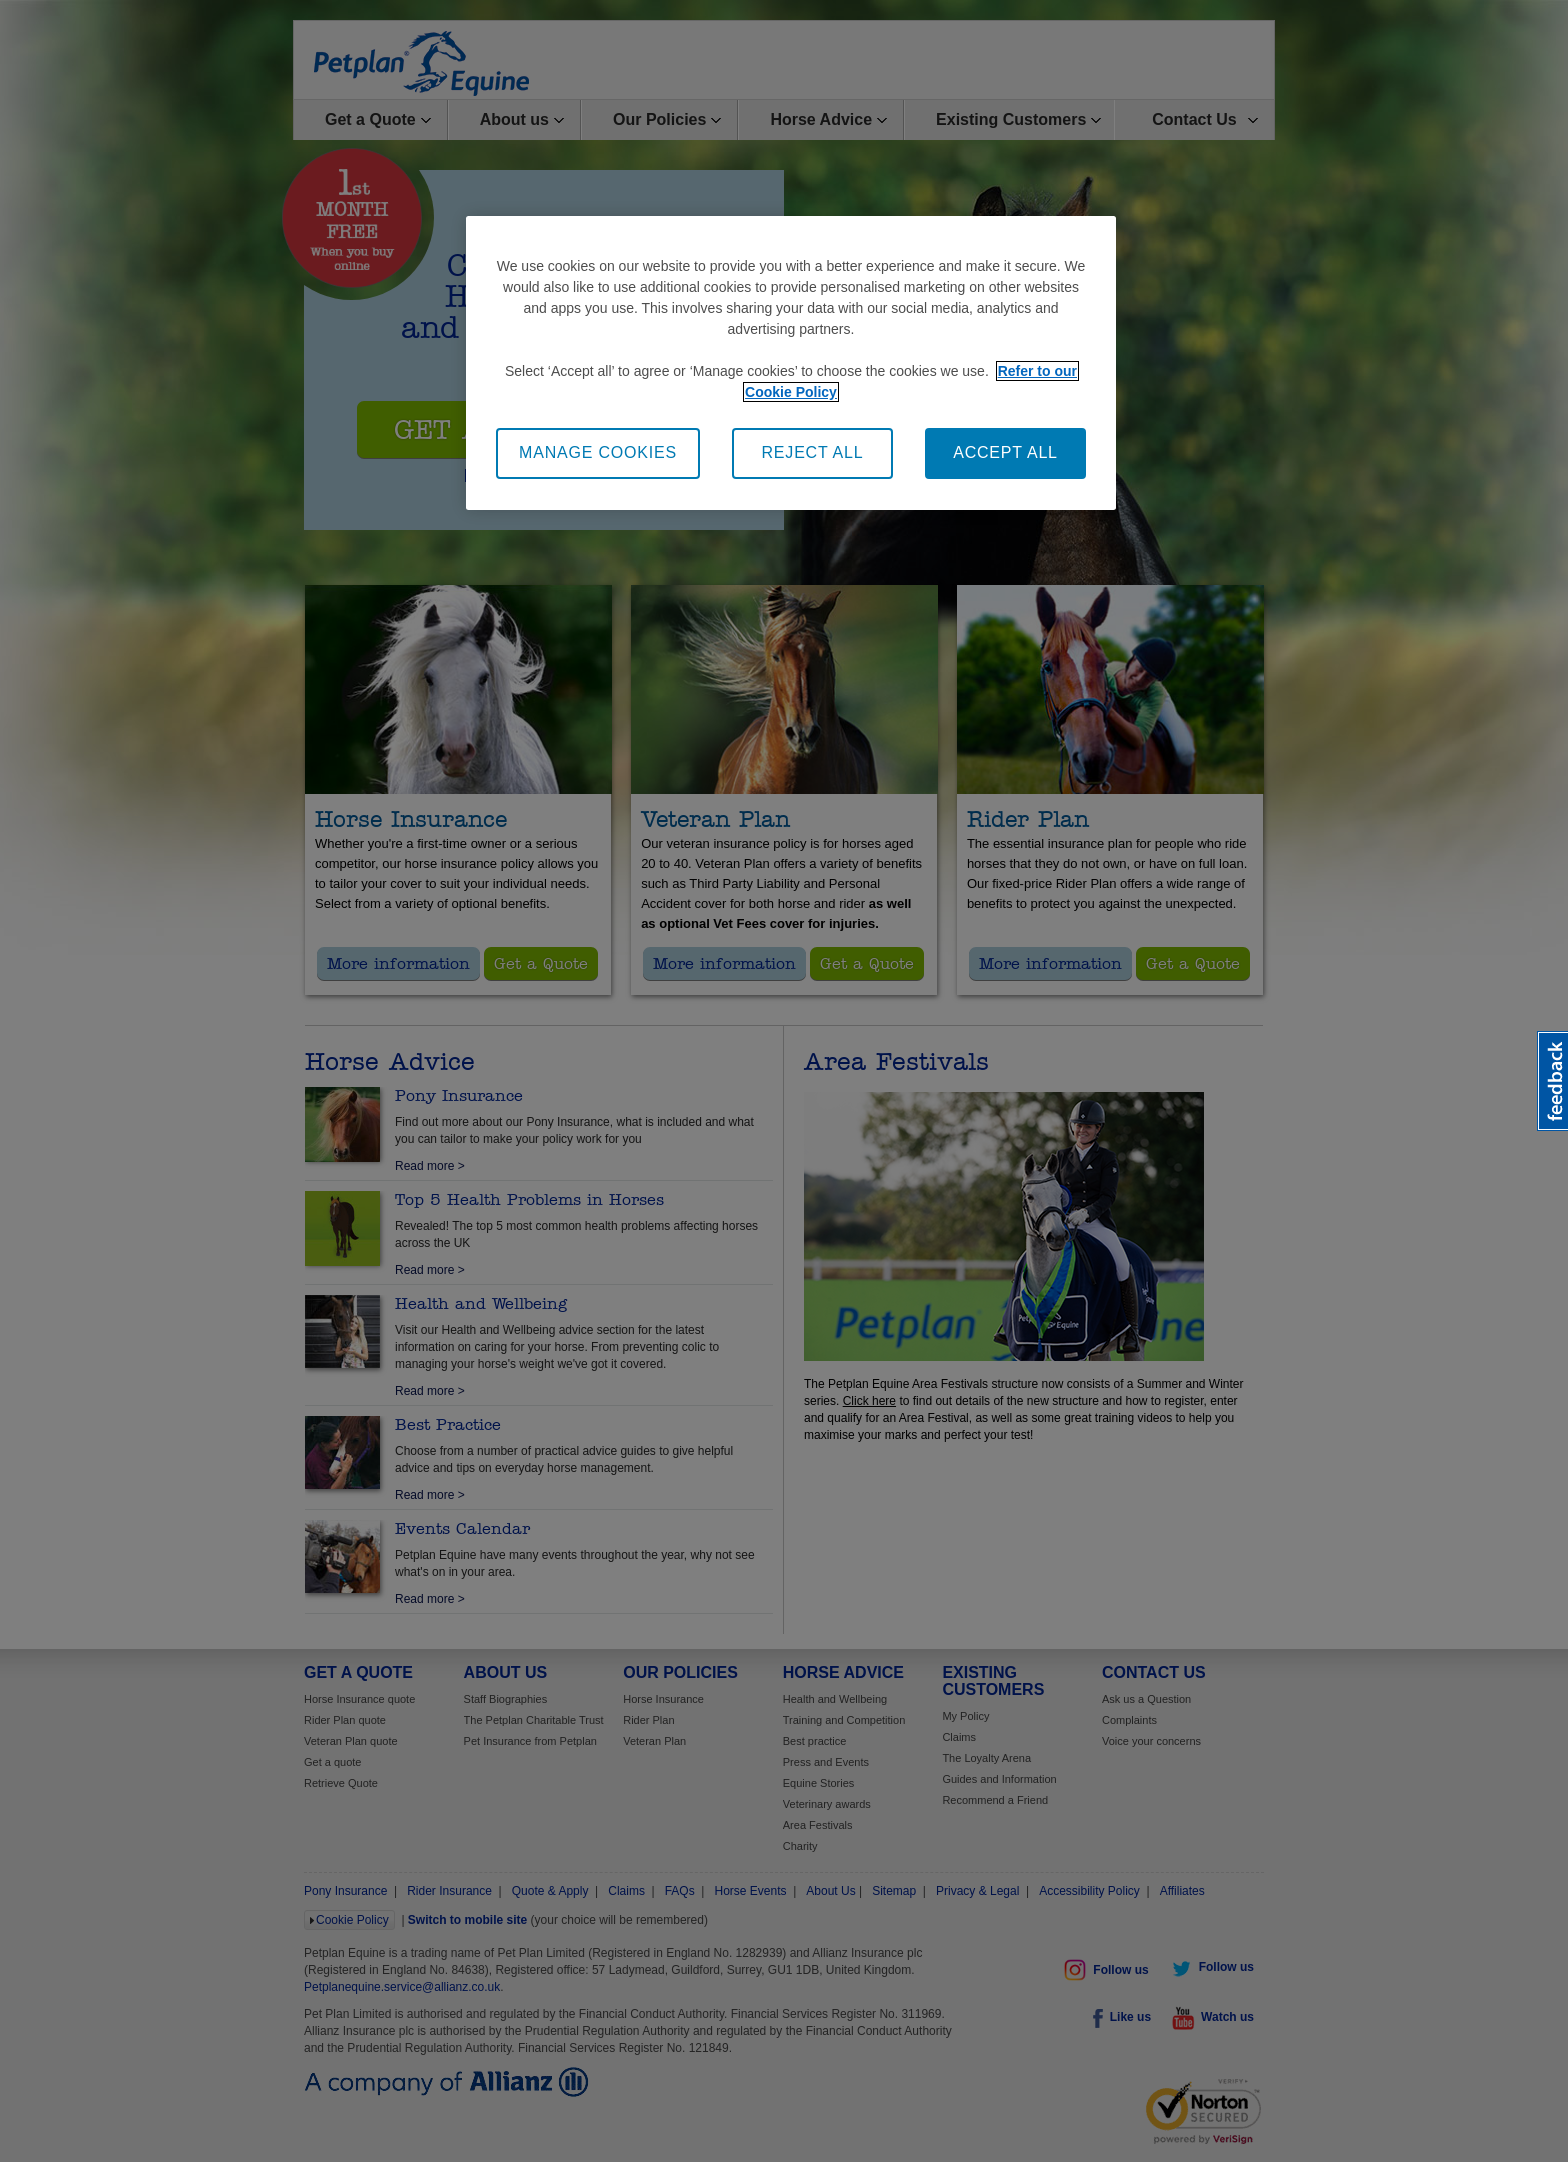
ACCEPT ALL (1005, 452)
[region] (791, 362)
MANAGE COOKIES (598, 452)
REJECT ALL (813, 452)
